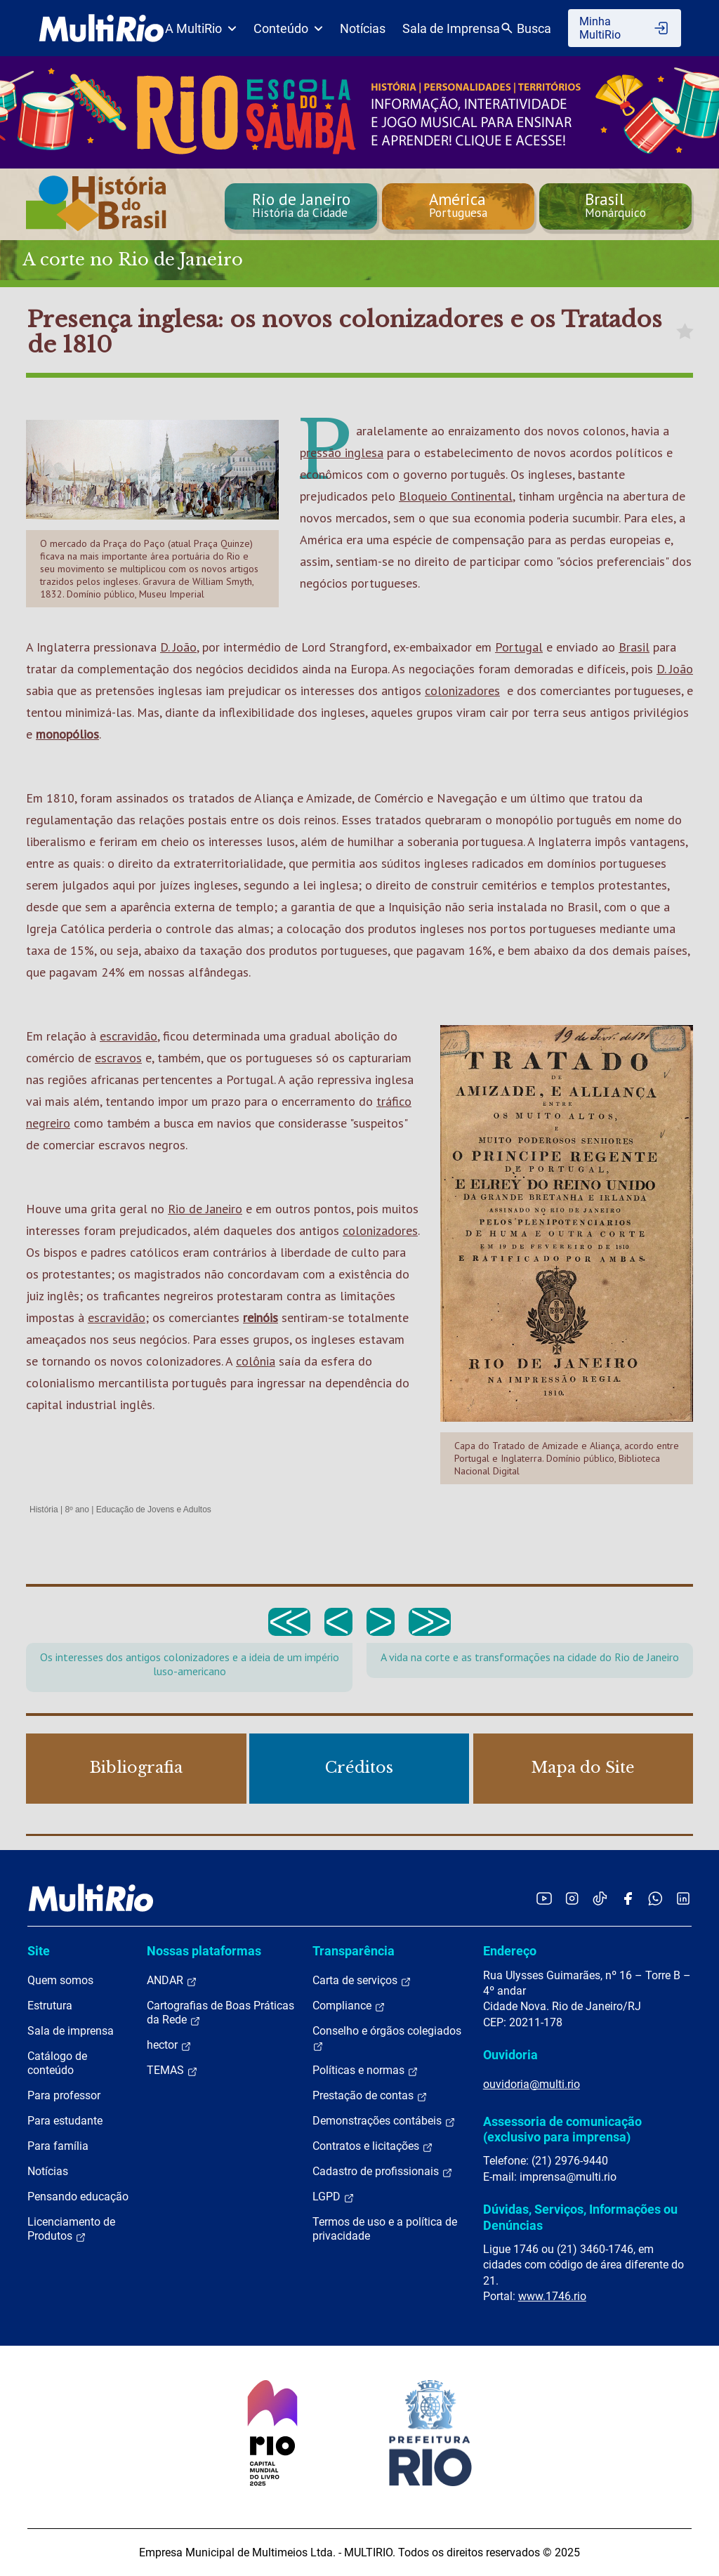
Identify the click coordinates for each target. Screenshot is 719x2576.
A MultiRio (201, 28)
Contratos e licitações (372, 2146)
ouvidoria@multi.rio (531, 2084)
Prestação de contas (370, 2096)
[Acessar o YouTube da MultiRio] (544, 1898)
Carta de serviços (361, 1981)
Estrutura (49, 2005)
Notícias (362, 28)
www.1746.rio (552, 2296)
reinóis (260, 1317)
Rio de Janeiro (205, 1209)
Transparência (353, 1950)
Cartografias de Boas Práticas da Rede (220, 2013)
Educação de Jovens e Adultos (153, 1509)
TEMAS (172, 2070)
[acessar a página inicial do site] (101, 28)
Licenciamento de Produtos (71, 2229)
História (43, 1509)
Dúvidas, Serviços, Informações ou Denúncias (580, 2217)
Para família (57, 2146)
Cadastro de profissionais (382, 2172)
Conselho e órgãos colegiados (386, 2038)
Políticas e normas (365, 2070)
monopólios (67, 734)
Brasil (634, 647)
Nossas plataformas (204, 1950)
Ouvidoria (510, 2054)
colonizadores (462, 690)
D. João (178, 647)
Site (38, 1950)
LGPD (333, 2197)
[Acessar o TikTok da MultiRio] (600, 1898)
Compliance (348, 2006)
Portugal (519, 647)
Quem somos (60, 1980)
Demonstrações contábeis (384, 2121)
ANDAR (172, 1981)
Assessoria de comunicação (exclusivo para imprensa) (562, 2129)
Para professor (63, 2095)
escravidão (128, 1036)
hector (169, 2045)
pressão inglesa (341, 452)
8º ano (76, 1509)
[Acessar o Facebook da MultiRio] (627, 1898)
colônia (255, 1361)
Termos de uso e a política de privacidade (384, 2229)
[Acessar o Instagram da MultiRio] (572, 1898)
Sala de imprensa (70, 2030)
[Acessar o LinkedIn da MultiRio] (683, 1898)
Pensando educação (77, 2196)
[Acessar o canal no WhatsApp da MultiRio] (655, 1898)
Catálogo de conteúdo (57, 2063)
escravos (118, 1058)
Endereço (509, 1950)
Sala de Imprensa (451, 28)
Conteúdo (288, 28)
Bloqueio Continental (456, 496)
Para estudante (65, 2120)
